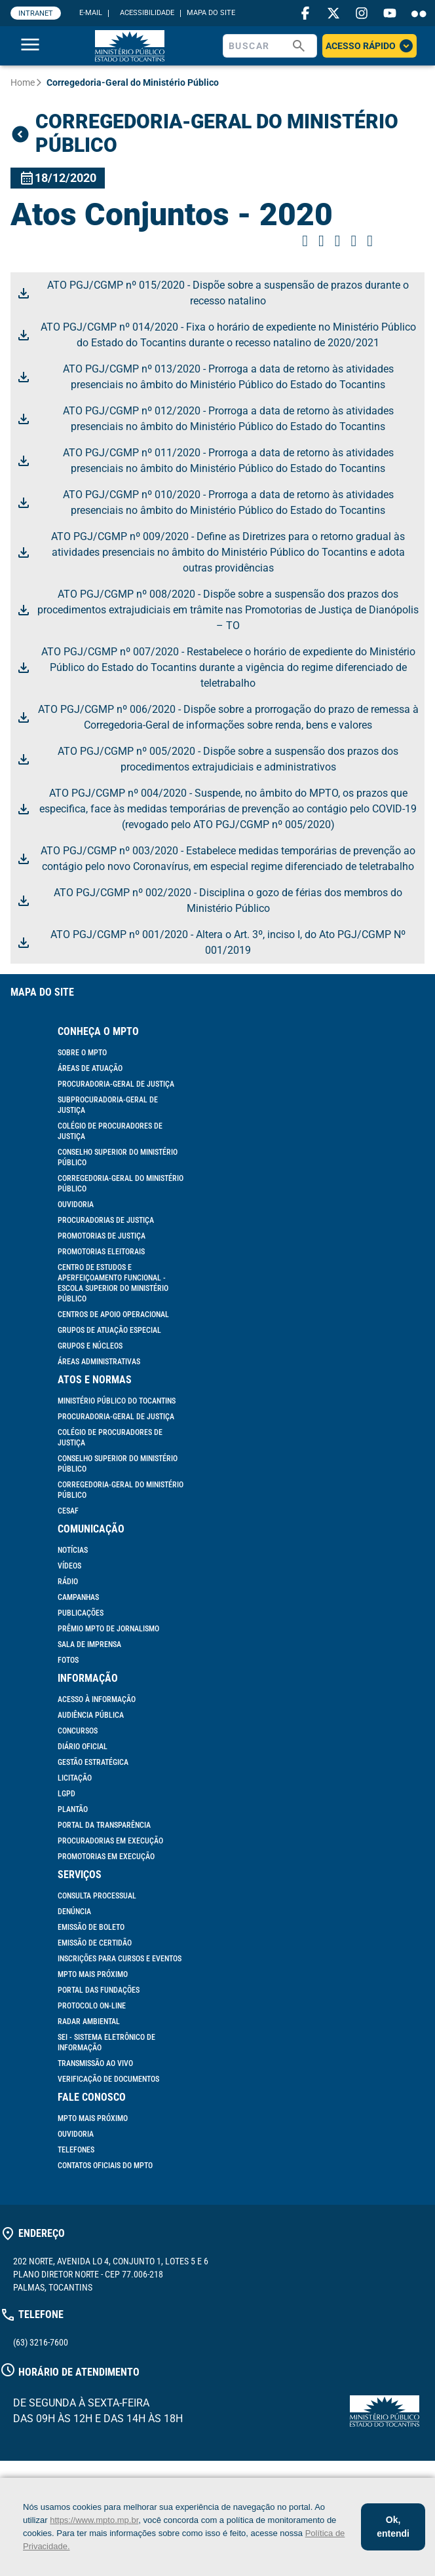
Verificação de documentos (108, 2079)
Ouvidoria (76, 1204)
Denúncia (74, 1911)
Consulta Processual (97, 1895)
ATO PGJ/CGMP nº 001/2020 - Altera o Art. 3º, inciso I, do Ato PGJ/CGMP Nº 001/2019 (211, 942)
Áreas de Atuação (90, 1068)
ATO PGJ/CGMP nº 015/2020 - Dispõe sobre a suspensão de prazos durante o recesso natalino (212, 293)
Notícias (73, 1550)
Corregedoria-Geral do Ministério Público (120, 1183)
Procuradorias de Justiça (106, 1220)
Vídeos (69, 1565)
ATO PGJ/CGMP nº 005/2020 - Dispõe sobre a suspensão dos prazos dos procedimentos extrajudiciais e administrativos (207, 759)
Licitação (75, 1778)
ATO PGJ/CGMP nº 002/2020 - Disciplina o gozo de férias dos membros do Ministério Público (209, 900)
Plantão (73, 1809)
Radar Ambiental (89, 2021)
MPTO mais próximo (93, 1974)
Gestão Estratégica (93, 1762)
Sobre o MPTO (82, 1052)
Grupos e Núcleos (90, 1346)
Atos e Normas (95, 1379)
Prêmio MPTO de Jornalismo (108, 1628)
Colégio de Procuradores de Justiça (110, 1131)
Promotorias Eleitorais (101, 1251)
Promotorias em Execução (106, 1856)
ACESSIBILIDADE (147, 13)
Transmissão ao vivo (95, 2063)
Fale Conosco (92, 2097)
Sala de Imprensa (89, 1644)
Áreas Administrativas (99, 1361)
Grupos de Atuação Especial (109, 1330)
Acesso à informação (97, 1699)
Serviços (80, 1874)
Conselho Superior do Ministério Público (118, 1157)
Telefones (76, 2149)
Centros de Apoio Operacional (113, 1314)
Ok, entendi (393, 2526)
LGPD (66, 1793)
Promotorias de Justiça (101, 1236)
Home (22, 82)
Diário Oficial (82, 1746)
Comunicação (91, 1529)
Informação (88, 1678)
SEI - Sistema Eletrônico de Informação (106, 2042)
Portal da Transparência (104, 1825)
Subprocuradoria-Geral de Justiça (108, 1105)
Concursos (78, 1730)
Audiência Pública (91, 1715)
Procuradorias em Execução (110, 1840)
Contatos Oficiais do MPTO (105, 2165)
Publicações (81, 1613)
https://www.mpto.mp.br (94, 2520)
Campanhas (78, 1597)
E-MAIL (90, 13)
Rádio (68, 1581)
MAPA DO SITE (211, 13)
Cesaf (68, 1510)
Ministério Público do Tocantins (117, 1401)
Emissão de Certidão (95, 1943)
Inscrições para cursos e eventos (119, 1958)
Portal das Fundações (99, 1990)
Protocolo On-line (92, 2005)
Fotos (68, 1660)
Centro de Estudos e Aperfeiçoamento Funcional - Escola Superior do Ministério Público (113, 1283)
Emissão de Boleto (91, 1927)
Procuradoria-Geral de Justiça (116, 1084)
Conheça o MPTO (98, 1031)
